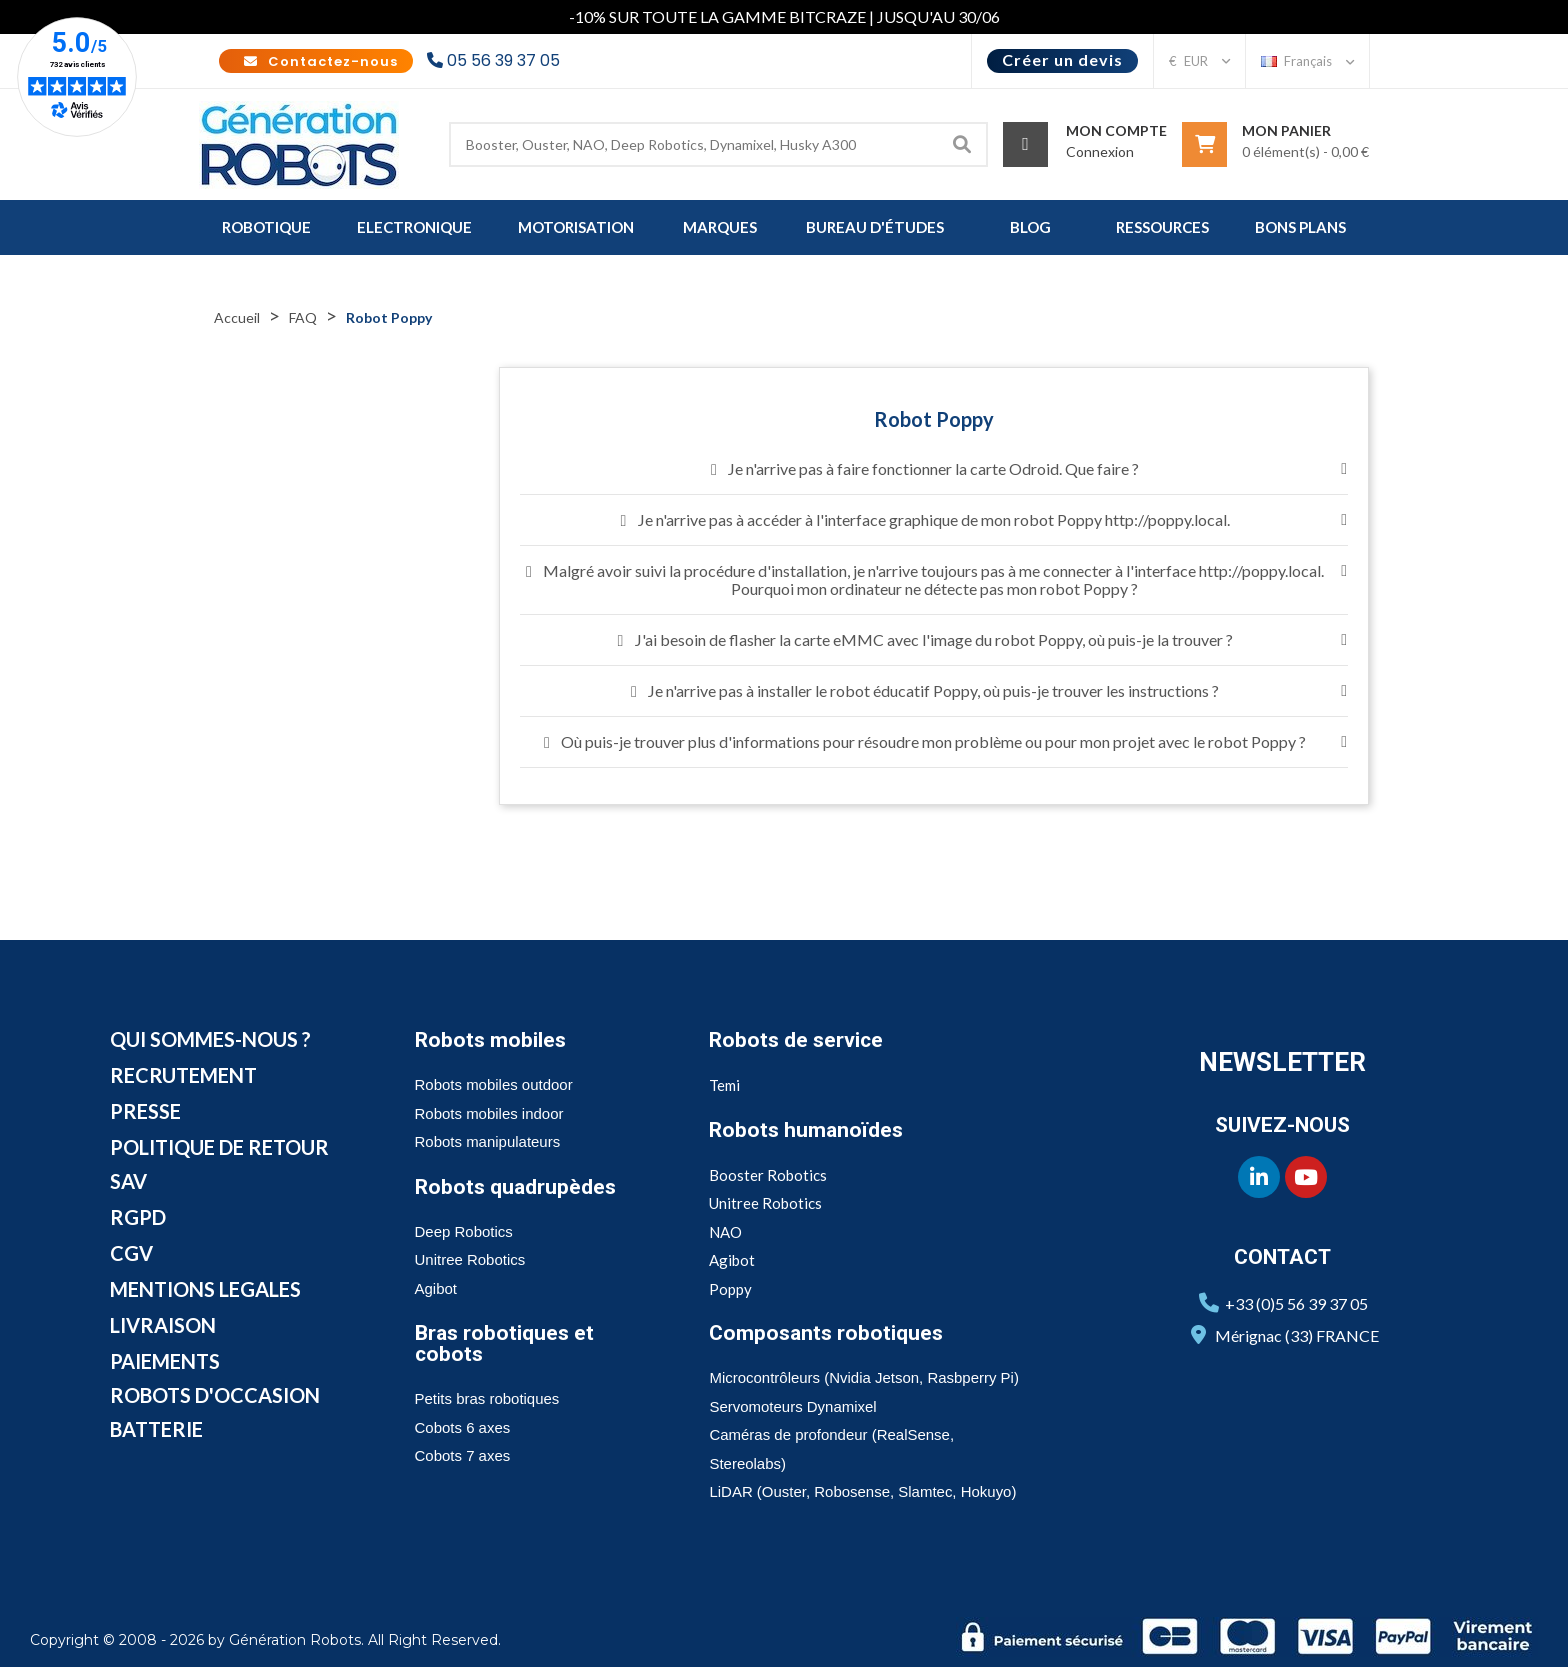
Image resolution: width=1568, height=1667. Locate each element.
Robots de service (796, 1040)
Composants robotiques (826, 1333)
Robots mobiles (490, 1040)
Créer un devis (1062, 59)
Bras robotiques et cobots (504, 1343)
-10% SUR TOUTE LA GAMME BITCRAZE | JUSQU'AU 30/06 (784, 16)
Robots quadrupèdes (515, 1187)
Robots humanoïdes (806, 1130)
